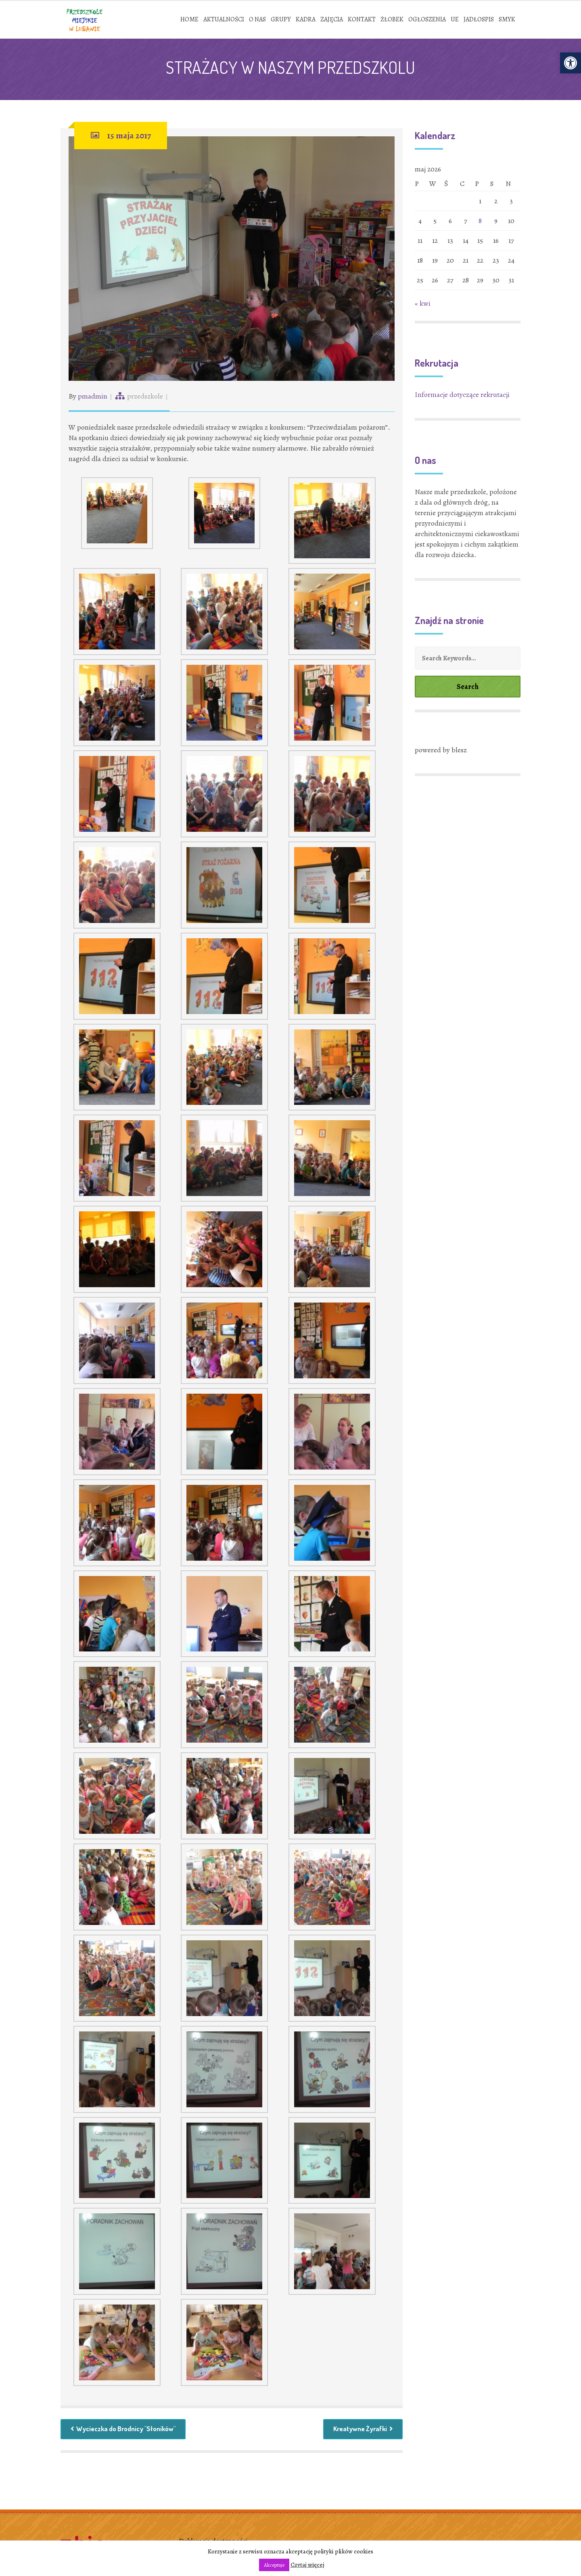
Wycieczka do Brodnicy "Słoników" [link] (128, 2432)
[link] (570, 62)
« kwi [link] (423, 305)
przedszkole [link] (145, 398)
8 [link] (480, 223)
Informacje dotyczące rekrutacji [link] (462, 396)
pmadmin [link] (92, 398)
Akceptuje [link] (274, 2564)
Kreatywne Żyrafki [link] (361, 2432)
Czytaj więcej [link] (307, 2565)
